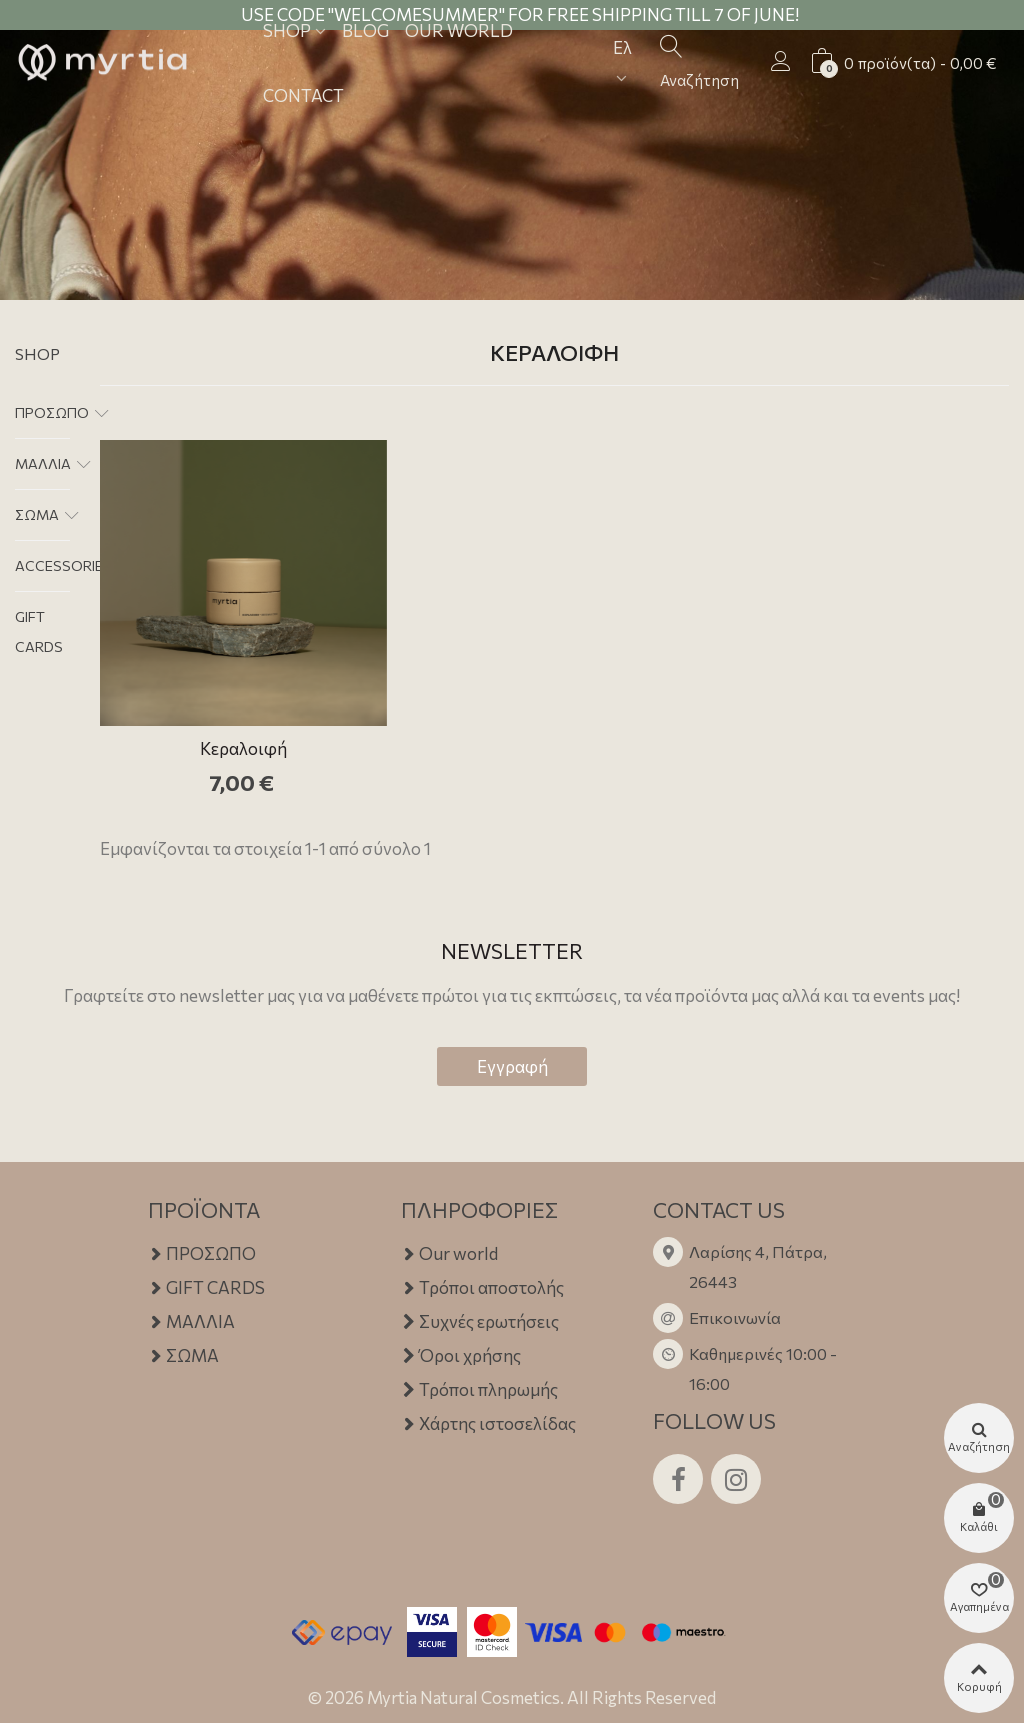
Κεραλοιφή (243, 748)
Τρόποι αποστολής (482, 1288)
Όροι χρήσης (461, 1356)
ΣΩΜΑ (37, 514)
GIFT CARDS (39, 631)
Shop (37, 353)
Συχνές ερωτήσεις (480, 1322)
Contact (303, 95)
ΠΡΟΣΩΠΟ (52, 412)
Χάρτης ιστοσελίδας (488, 1424)
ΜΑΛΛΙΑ (43, 463)
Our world (449, 1254)
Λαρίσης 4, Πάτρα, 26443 (758, 1266)
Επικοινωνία (735, 1317)
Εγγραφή (512, 1066)
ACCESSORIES (63, 565)
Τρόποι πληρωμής (479, 1390)
